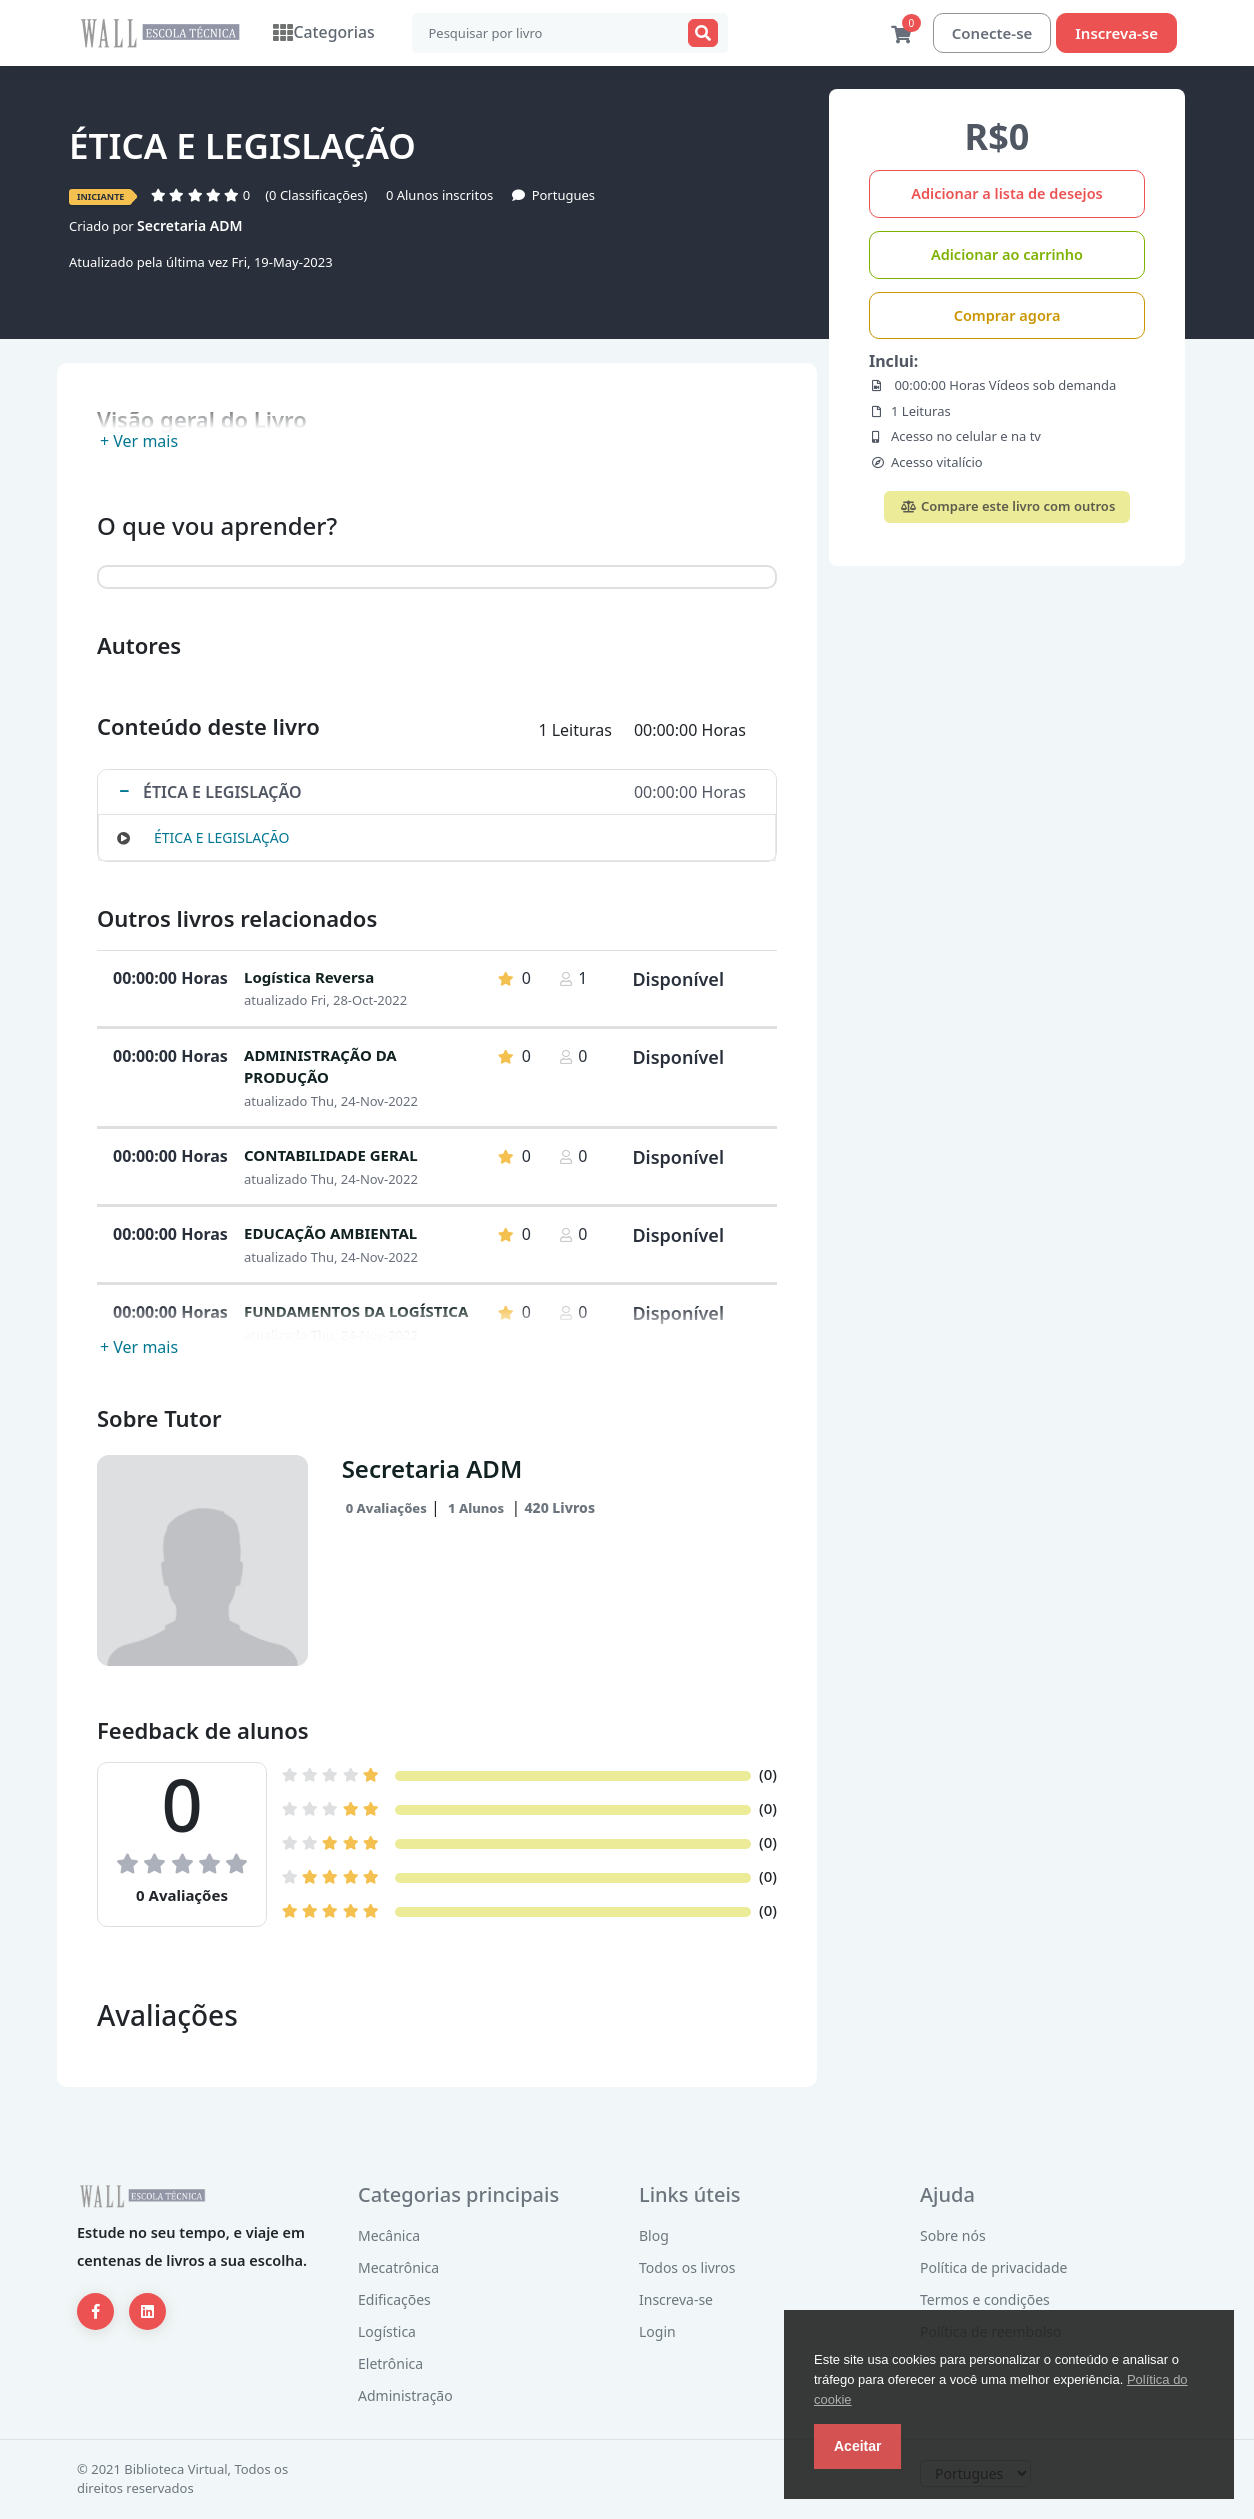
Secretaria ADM (189, 226)
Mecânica (389, 2236)
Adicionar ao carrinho (1007, 255)
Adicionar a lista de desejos (1007, 194)
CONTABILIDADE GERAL (331, 1156)
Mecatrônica (398, 2268)
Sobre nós (953, 2236)
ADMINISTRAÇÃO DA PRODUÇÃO (320, 1067)
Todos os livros (687, 2268)
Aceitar (857, 2446)
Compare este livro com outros (1007, 507)
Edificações (394, 2300)
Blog (654, 2236)
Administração (405, 2396)
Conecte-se (992, 33)
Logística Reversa (309, 978)
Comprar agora (1007, 316)
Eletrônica (390, 2364)
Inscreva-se (1116, 33)
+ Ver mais (139, 442)
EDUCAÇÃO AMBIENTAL (330, 1234)
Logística (387, 2332)
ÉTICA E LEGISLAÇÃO (221, 838)
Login (657, 2332)
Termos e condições (985, 2300)
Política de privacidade (993, 2268)
